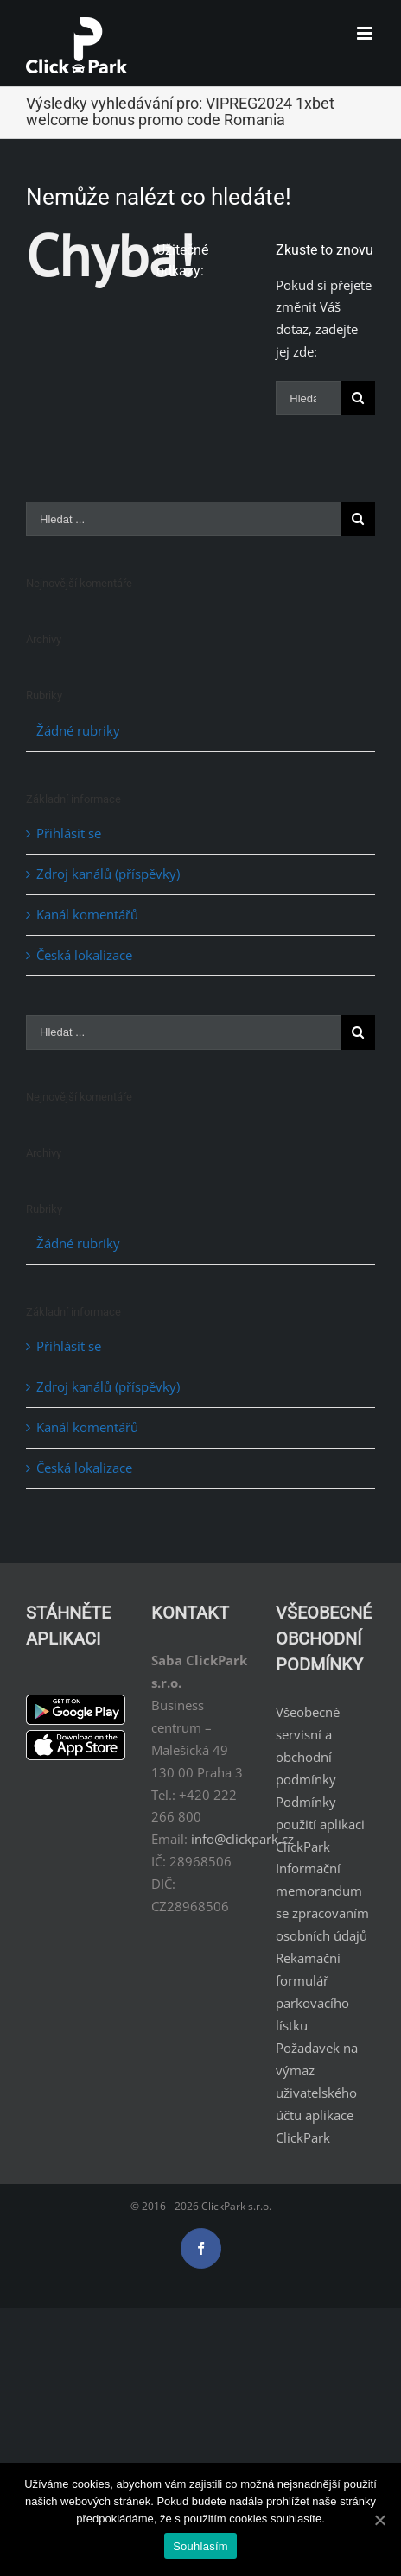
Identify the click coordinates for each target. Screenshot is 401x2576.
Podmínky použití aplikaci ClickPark (320, 1824)
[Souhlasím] (379, 2520)
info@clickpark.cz (242, 1838)
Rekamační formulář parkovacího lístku (312, 1991)
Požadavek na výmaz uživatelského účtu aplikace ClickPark (317, 2092)
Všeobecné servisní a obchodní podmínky (308, 1745)
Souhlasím (200, 2546)
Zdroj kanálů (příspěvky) (108, 873)
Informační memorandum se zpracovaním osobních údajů (322, 1901)
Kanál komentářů (87, 914)
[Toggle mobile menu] (366, 33)
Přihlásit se (68, 833)
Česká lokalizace (84, 954)
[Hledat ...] (308, 398)
